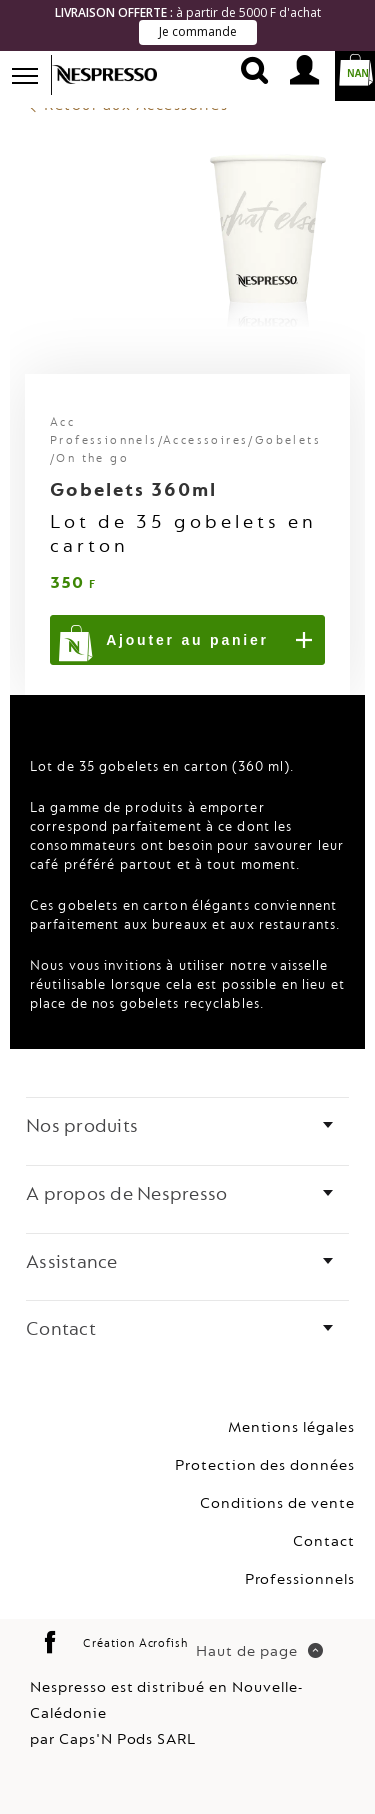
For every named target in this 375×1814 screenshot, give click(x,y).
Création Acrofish (135, 1641)
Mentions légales (291, 1426)
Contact (324, 1539)
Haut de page (259, 1649)
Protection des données (265, 1464)
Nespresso (117, 75)
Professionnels (300, 1577)
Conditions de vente (277, 1502)
